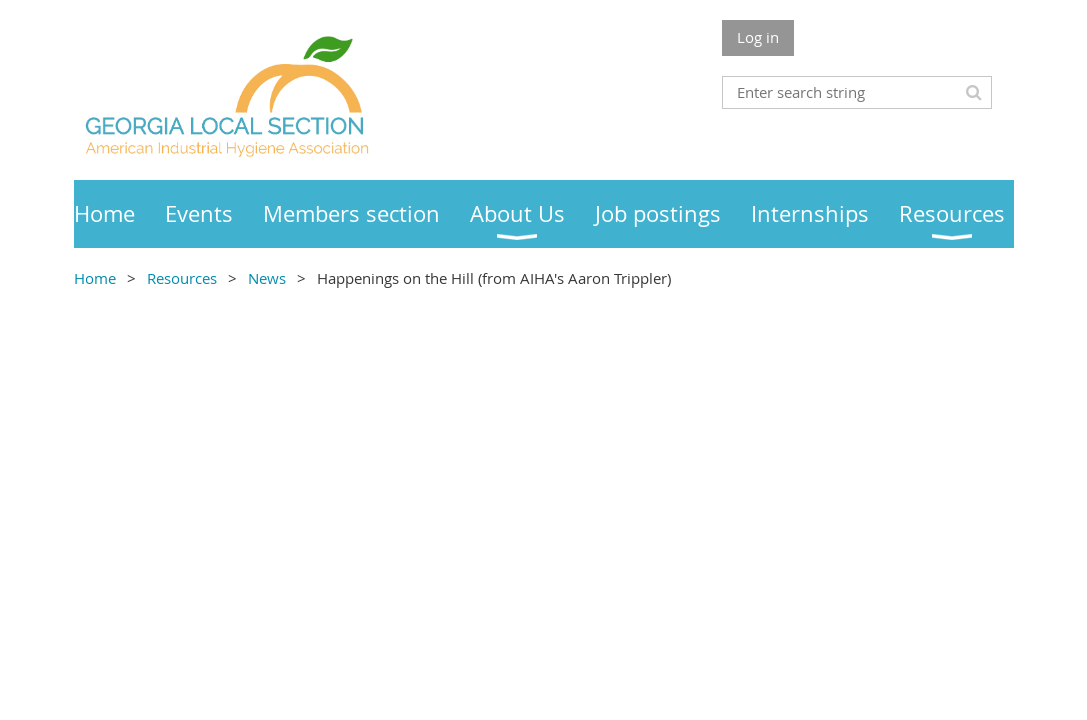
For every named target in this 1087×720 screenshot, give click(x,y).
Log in (758, 37)
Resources (182, 278)
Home (95, 278)
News (269, 278)
